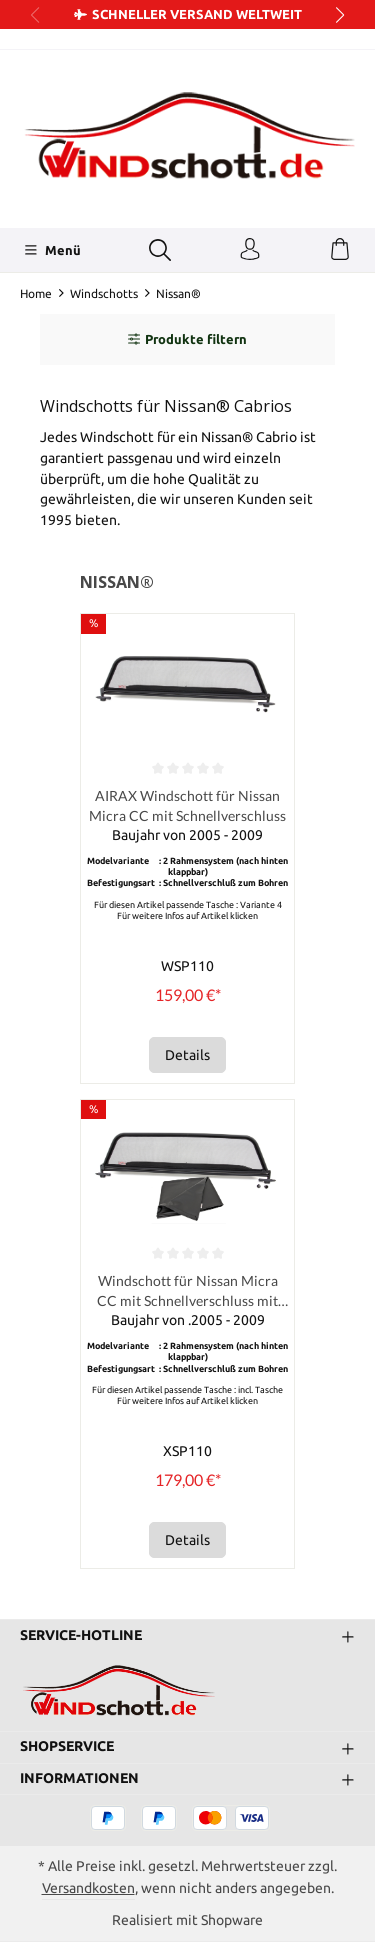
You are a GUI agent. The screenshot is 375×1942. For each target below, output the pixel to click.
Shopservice (67, 1747)
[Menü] (52, 250)
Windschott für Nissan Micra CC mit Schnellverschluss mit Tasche (187, 1291)
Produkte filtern (187, 339)
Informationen (79, 1779)
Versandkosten (88, 1888)
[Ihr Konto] (250, 250)
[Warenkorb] (340, 250)
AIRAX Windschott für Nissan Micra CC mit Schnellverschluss (187, 805)
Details (187, 1055)
